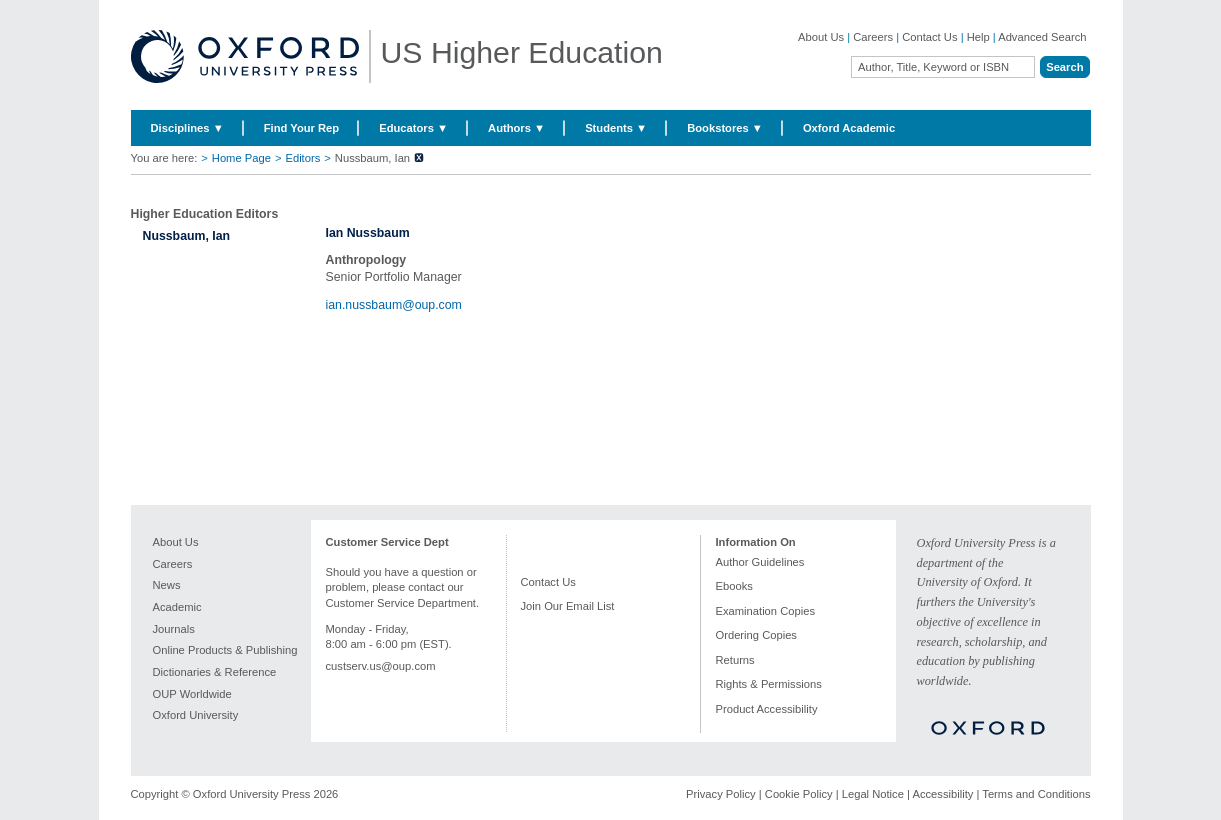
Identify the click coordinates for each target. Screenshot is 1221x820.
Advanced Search (1042, 37)
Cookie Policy (799, 794)
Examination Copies (766, 611)
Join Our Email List (568, 606)
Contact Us (929, 37)
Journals (174, 629)
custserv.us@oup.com (381, 666)
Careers (873, 37)
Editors (302, 158)
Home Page (241, 158)
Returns (735, 660)
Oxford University (196, 715)
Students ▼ (616, 128)
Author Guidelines (760, 562)
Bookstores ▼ (725, 128)
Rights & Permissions (769, 684)
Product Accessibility (767, 709)
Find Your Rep (301, 128)
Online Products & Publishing (225, 650)
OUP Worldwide (192, 694)
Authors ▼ (516, 128)
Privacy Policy (721, 794)
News (167, 585)
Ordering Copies (756, 635)
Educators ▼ (413, 128)
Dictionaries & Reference (215, 672)
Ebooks (734, 586)
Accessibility (942, 794)
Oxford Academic (849, 128)
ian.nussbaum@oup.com (394, 305)
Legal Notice (873, 794)
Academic (177, 607)
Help (978, 37)
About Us (821, 37)
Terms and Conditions (1036, 794)
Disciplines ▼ (187, 128)
